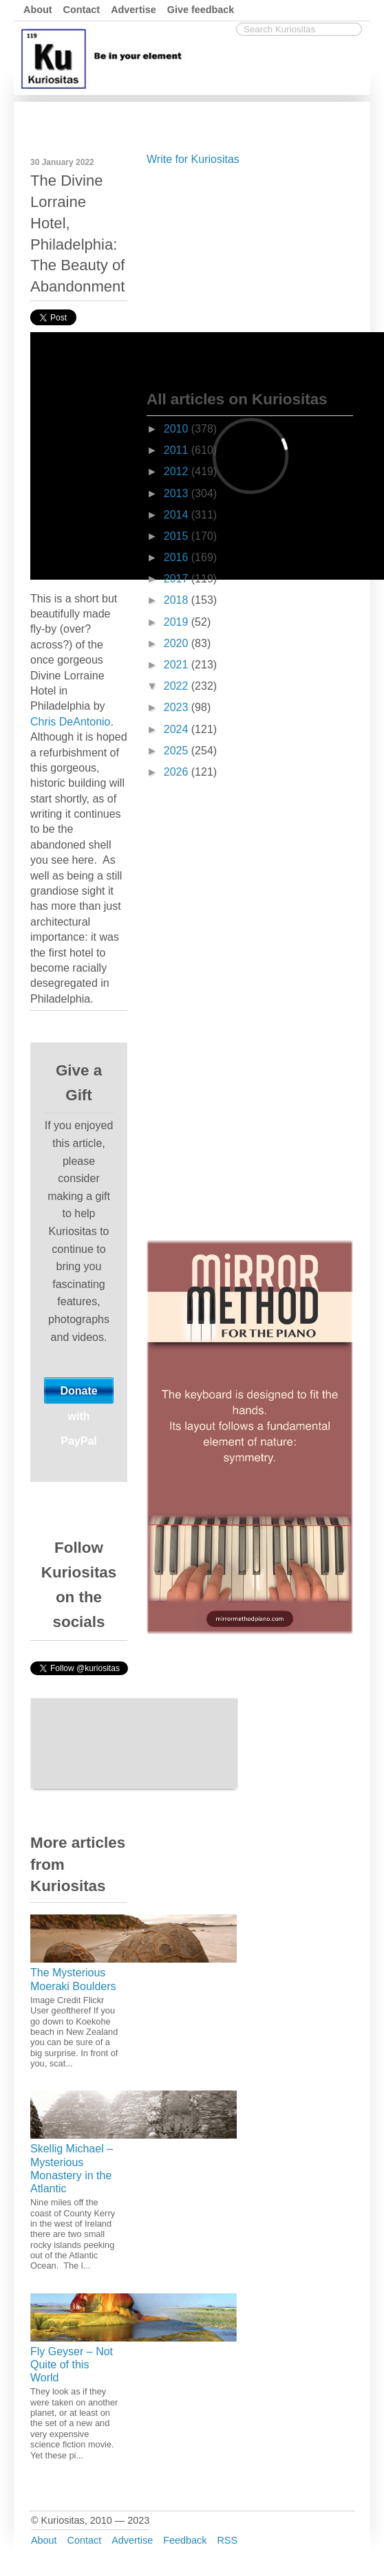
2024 (177, 729)
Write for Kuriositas (193, 159)
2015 (177, 536)
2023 (177, 707)
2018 (177, 600)
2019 (177, 622)
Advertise (133, 9)
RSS (227, 2540)
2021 (177, 664)
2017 (177, 579)
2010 (177, 429)
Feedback (184, 2540)
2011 (177, 450)
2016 (177, 557)
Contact (81, 9)
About (37, 9)
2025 (177, 750)
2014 (177, 515)
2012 (177, 471)
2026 (177, 772)
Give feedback (201, 9)
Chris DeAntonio (70, 722)
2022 (177, 686)
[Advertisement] (250, 275)
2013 (177, 493)
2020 (177, 643)
